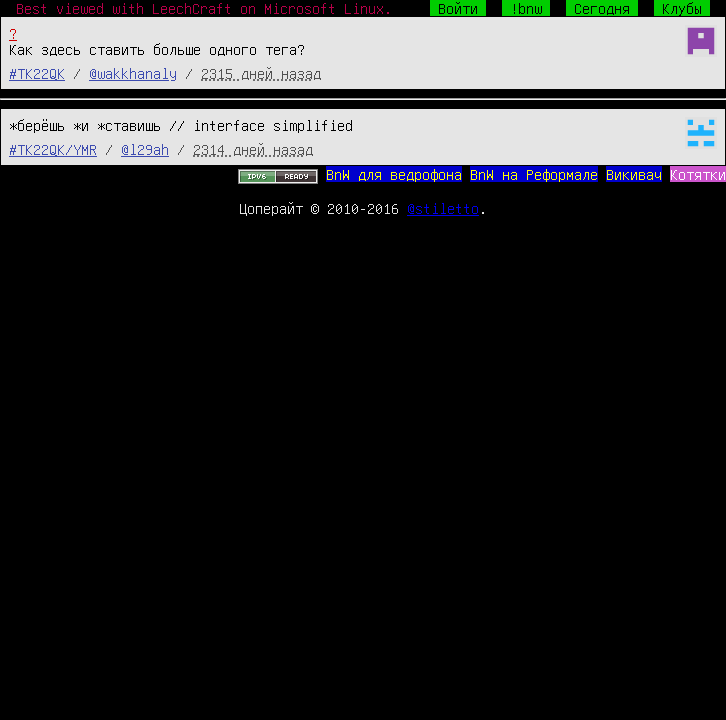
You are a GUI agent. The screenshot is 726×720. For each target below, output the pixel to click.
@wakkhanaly (133, 73)
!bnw (526, 8)
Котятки (698, 174)
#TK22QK (37, 73)
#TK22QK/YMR (53, 149)
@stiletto (443, 208)
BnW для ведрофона (394, 174)
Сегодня (602, 8)
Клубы (682, 8)
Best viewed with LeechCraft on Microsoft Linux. (204, 8)
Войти (458, 8)
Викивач (634, 174)
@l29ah (145, 149)
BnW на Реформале (534, 174)
